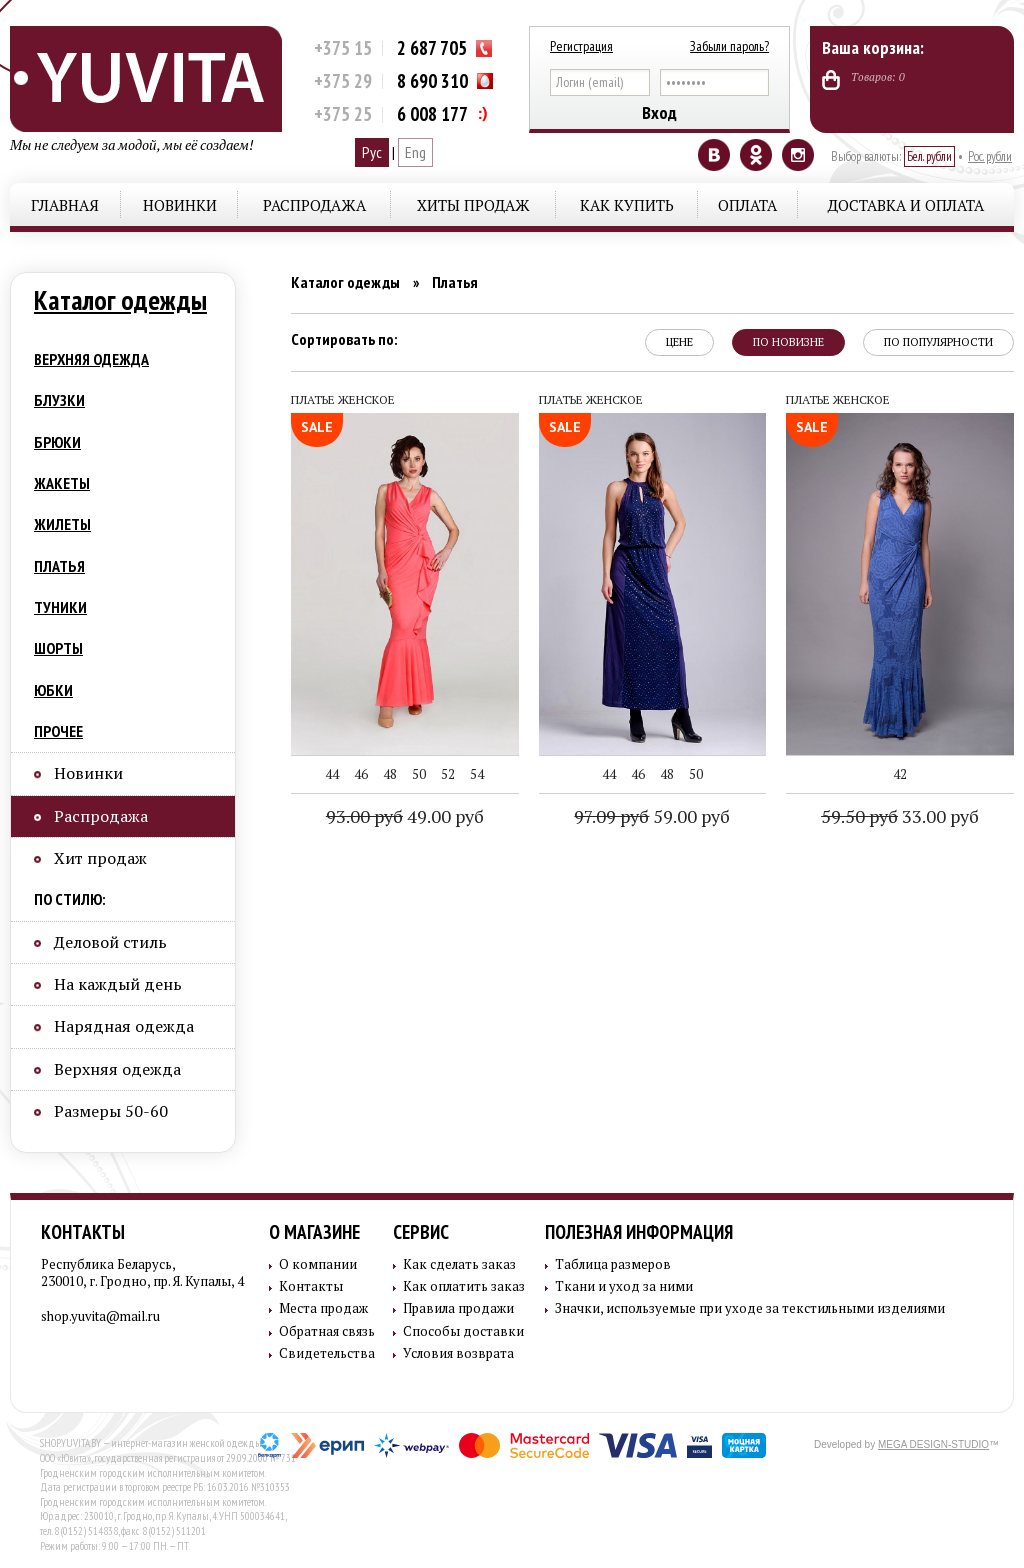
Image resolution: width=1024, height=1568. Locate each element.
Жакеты (62, 483)
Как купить (627, 205)
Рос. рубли (990, 156)
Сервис (421, 1232)
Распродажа (314, 205)
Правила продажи (458, 1308)
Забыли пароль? (729, 46)
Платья (59, 566)
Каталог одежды (120, 300)
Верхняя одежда (91, 359)
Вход (659, 112)
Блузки (59, 400)
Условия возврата (458, 1353)
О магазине (314, 1232)
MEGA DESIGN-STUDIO (933, 1444)
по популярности (938, 342)
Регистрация (581, 46)
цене (679, 342)
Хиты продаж (473, 205)
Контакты (83, 1232)
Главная (65, 205)
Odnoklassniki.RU (756, 155)
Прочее (58, 731)
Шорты (58, 648)
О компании (318, 1264)
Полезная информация (639, 1232)
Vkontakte (714, 155)
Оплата (747, 205)
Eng (415, 152)
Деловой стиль (110, 942)
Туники (60, 607)
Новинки (180, 205)
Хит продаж (100, 858)
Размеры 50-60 (111, 1111)
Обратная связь (327, 1331)
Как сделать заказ (459, 1264)
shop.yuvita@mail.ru (100, 1316)
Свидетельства (327, 1353)
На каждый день (118, 984)
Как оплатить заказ (464, 1286)
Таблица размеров (613, 1264)
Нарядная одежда (124, 1026)
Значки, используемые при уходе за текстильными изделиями (750, 1308)
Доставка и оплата (906, 205)
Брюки (57, 442)
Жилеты (62, 524)
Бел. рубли (929, 156)
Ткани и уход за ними (624, 1286)
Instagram (798, 155)
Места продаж (323, 1308)
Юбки (53, 690)
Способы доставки (463, 1331)
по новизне (788, 342)
